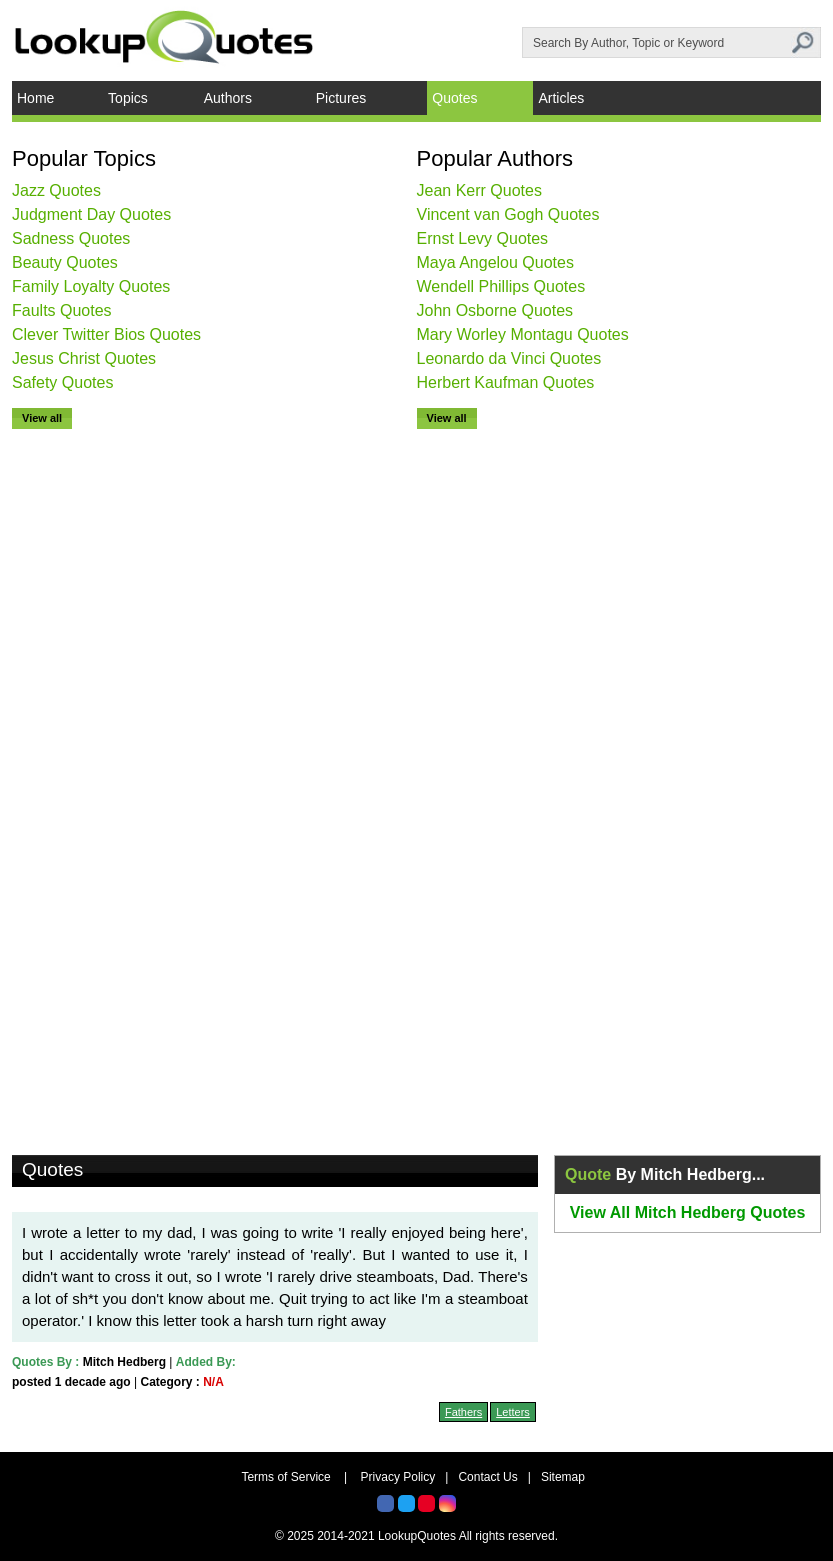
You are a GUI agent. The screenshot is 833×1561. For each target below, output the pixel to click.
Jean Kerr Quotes (479, 190)
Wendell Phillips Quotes (501, 286)
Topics (128, 98)
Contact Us (487, 1477)
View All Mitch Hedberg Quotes (688, 1212)
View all (42, 418)
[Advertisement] (92, 729)
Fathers (463, 1412)
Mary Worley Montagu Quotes (523, 334)
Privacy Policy (398, 1477)
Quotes (454, 98)
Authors (228, 98)
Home (35, 98)
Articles (561, 98)
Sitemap (563, 1477)
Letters (513, 1412)
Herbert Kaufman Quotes (506, 382)
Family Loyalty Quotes (91, 286)
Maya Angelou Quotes (495, 262)
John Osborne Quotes (495, 310)
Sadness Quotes (71, 238)
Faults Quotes (62, 310)
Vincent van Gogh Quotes (508, 214)
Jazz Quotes (56, 190)
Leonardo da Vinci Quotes (509, 358)
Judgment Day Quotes (91, 214)
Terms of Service (285, 1477)
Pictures (341, 98)
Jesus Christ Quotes (84, 358)
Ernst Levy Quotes (483, 238)
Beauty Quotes (65, 262)
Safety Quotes (62, 382)
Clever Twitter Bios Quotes (106, 334)
